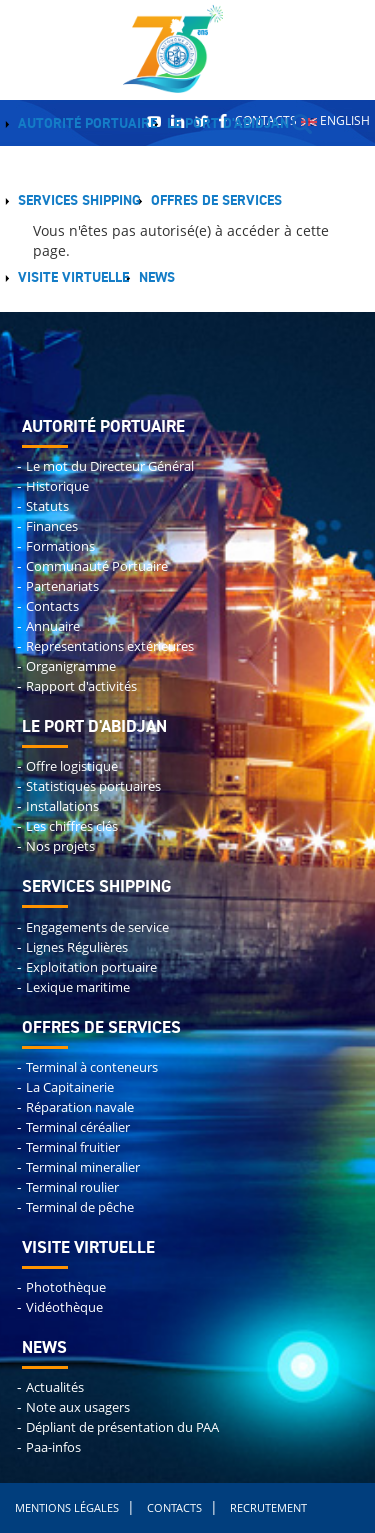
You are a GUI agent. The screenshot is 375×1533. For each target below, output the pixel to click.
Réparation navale (80, 1107)
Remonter (0, 3)
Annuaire (53, 626)
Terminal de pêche (80, 1207)
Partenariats (62, 586)
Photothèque (66, 1287)
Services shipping (79, 201)
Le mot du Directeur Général (110, 466)
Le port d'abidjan (94, 727)
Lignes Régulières (77, 947)
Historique (57, 486)
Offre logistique (72, 766)
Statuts (47, 506)
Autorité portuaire (87, 124)
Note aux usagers (78, 1407)
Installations (62, 806)
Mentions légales (67, 1507)
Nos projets (60, 846)
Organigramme (71, 666)
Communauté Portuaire (97, 566)
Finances (52, 526)
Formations (60, 546)
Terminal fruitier (73, 1147)
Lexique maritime (78, 987)
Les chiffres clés (72, 826)
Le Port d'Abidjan (228, 124)
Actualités (55, 1387)
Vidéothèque (64, 1307)
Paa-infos (53, 1447)
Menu (207, 279)
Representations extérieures (110, 646)
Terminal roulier (72, 1187)
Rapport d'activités (81, 686)
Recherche (302, 124)
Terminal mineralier (83, 1167)
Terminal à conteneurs (92, 1067)
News (157, 278)
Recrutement (268, 1507)
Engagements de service (97, 927)
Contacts (52, 606)
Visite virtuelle (73, 278)
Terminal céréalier (78, 1127)
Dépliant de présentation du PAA (122, 1427)
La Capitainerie (70, 1087)
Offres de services (216, 201)
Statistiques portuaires (93, 786)
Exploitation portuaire (91, 967)
